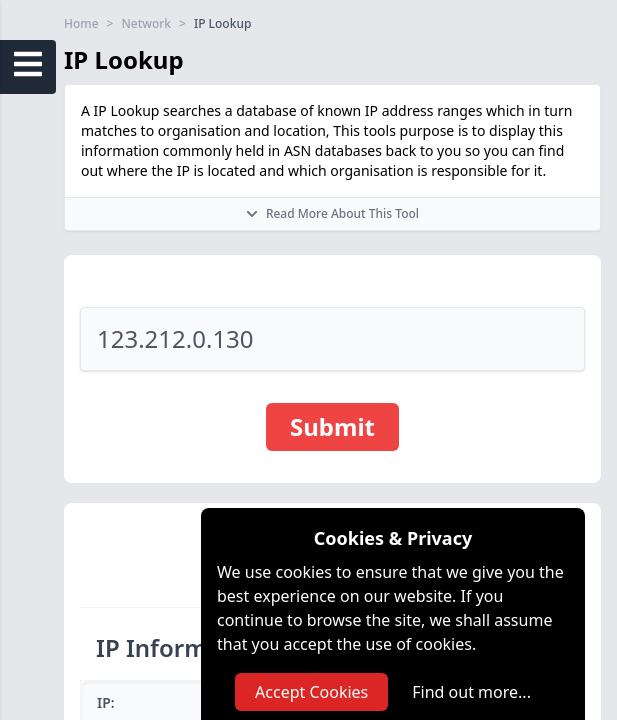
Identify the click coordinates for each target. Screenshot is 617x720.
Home (81, 24)
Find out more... (471, 692)
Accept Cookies (311, 692)
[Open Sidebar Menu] (28, 64)
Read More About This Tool (332, 213)
